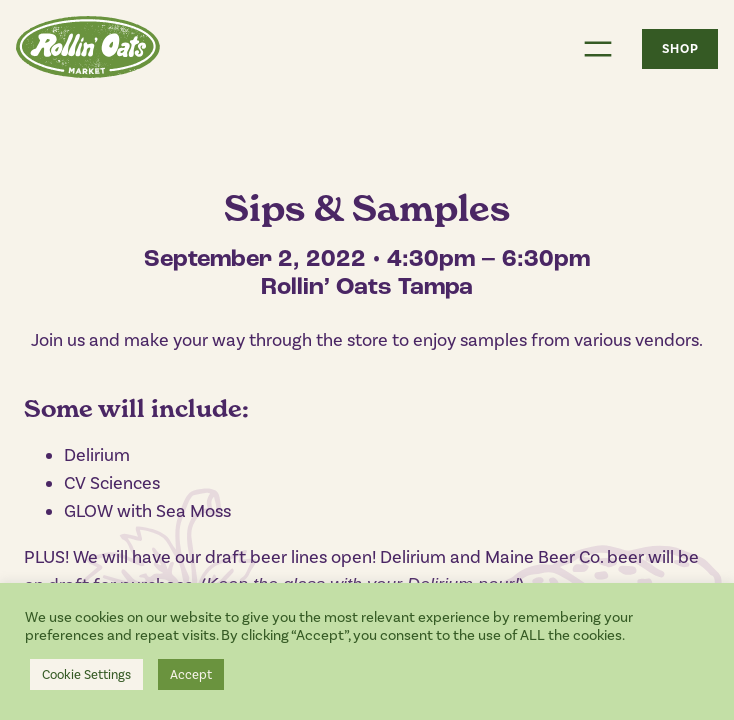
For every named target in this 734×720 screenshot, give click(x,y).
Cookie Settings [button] (86, 674)
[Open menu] (598, 49)
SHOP (680, 49)
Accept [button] (191, 674)
